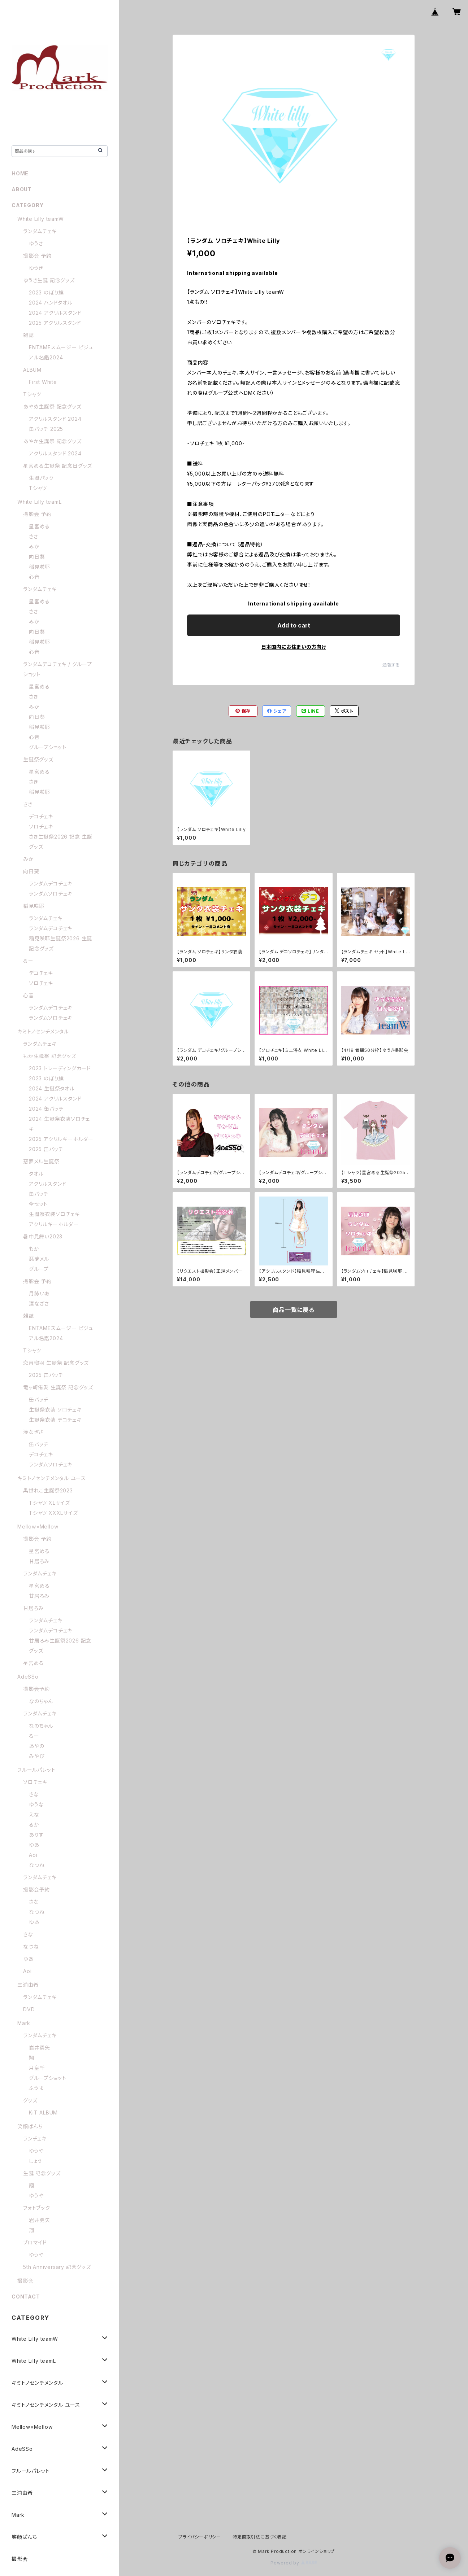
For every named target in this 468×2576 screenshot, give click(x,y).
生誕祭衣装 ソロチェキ (55, 1410)
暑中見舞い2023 (42, 1236)
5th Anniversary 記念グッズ (57, 2267)
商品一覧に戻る (294, 1309)
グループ (39, 1269)
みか (34, 546)
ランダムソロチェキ (50, 894)
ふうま (36, 2088)
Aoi (33, 1855)
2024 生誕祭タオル (52, 1088)
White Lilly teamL (39, 502)
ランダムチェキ (40, 231)
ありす (36, 1835)
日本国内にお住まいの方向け (293, 647)
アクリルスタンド (47, 1184)
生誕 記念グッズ (41, 2173)
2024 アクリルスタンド (55, 313)
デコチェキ (41, 816)
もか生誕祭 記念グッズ (49, 1056)
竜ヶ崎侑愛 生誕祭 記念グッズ (58, 1387)
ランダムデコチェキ (50, 883)
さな (34, 1794)
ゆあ (34, 1845)
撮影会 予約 (37, 256)
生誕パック (41, 478)
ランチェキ (35, 2138)
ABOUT (22, 189)
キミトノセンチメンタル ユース (51, 1478)
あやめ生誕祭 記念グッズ (52, 406)
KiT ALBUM (43, 2112)
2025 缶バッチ (46, 1149)
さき (33, 536)
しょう (35, 2161)
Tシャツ (32, 394)
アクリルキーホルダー (54, 1224)
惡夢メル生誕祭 (41, 1161)
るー (28, 961)
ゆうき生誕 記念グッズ (49, 280)
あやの (36, 1746)
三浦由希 (28, 1985)
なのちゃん (41, 1701)
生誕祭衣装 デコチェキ (55, 1420)
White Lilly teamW (40, 219)
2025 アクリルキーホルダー (61, 1139)
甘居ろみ (39, 1561)
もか (34, 1249)
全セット (38, 1204)
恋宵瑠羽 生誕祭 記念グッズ (56, 1363)
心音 (34, 577)
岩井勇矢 (39, 2047)
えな (34, 1814)
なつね (36, 1865)
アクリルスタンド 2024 (55, 419)
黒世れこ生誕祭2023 (48, 1490)
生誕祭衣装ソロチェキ (54, 1214)
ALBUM (32, 370)
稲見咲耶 (39, 567)
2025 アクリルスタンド (55, 323)
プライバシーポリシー (199, 2537)
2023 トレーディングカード (60, 1068)
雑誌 (28, 335)
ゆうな (36, 1804)
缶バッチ (38, 1194)
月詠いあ (39, 1293)
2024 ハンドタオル (51, 302)
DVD (29, 2009)
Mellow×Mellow (37, 1526)
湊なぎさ (39, 1303)
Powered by (293, 2563)
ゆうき (36, 243)
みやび (36, 1756)
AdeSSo (28, 1677)
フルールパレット (36, 1770)
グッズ (30, 2100)
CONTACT (26, 2296)
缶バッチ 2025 (46, 429)
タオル (36, 1174)
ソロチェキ (41, 826)
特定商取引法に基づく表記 (260, 2537)
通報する (391, 665)
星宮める (39, 526)
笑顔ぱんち (30, 2126)
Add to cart (293, 625)
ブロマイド (35, 2242)
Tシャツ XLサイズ (49, 1503)
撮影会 (25, 2281)
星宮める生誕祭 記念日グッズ (57, 466)
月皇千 (37, 2068)
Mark (23, 2023)
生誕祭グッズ (38, 759)
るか (34, 1824)
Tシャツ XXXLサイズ (53, 1513)
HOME (20, 173)
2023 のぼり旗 (46, 292)
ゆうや (36, 2151)
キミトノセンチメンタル (43, 1031)
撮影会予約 (36, 1689)
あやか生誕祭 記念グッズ (52, 441)
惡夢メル (39, 1259)
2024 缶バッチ (46, 1109)
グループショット (47, 747)
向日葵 (37, 557)
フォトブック (36, 2208)
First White (43, 382)
